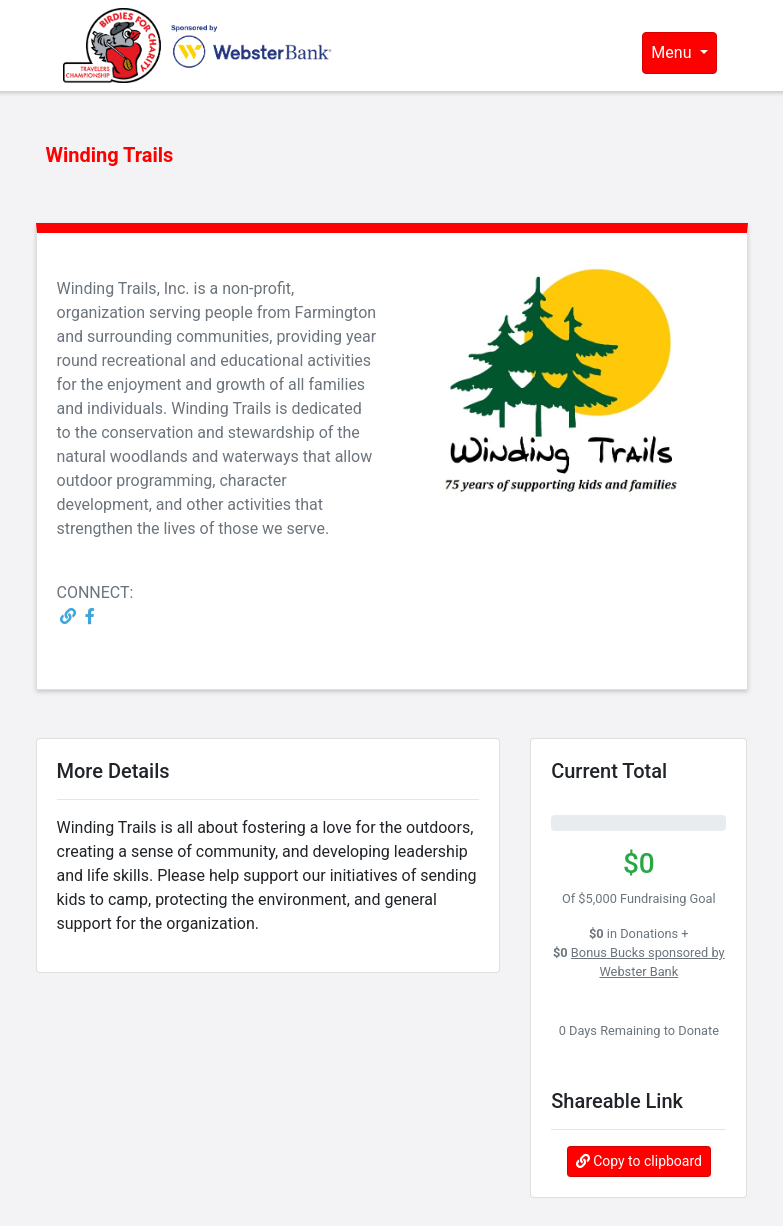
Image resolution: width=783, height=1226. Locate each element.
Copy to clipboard (639, 1161)
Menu (673, 52)
